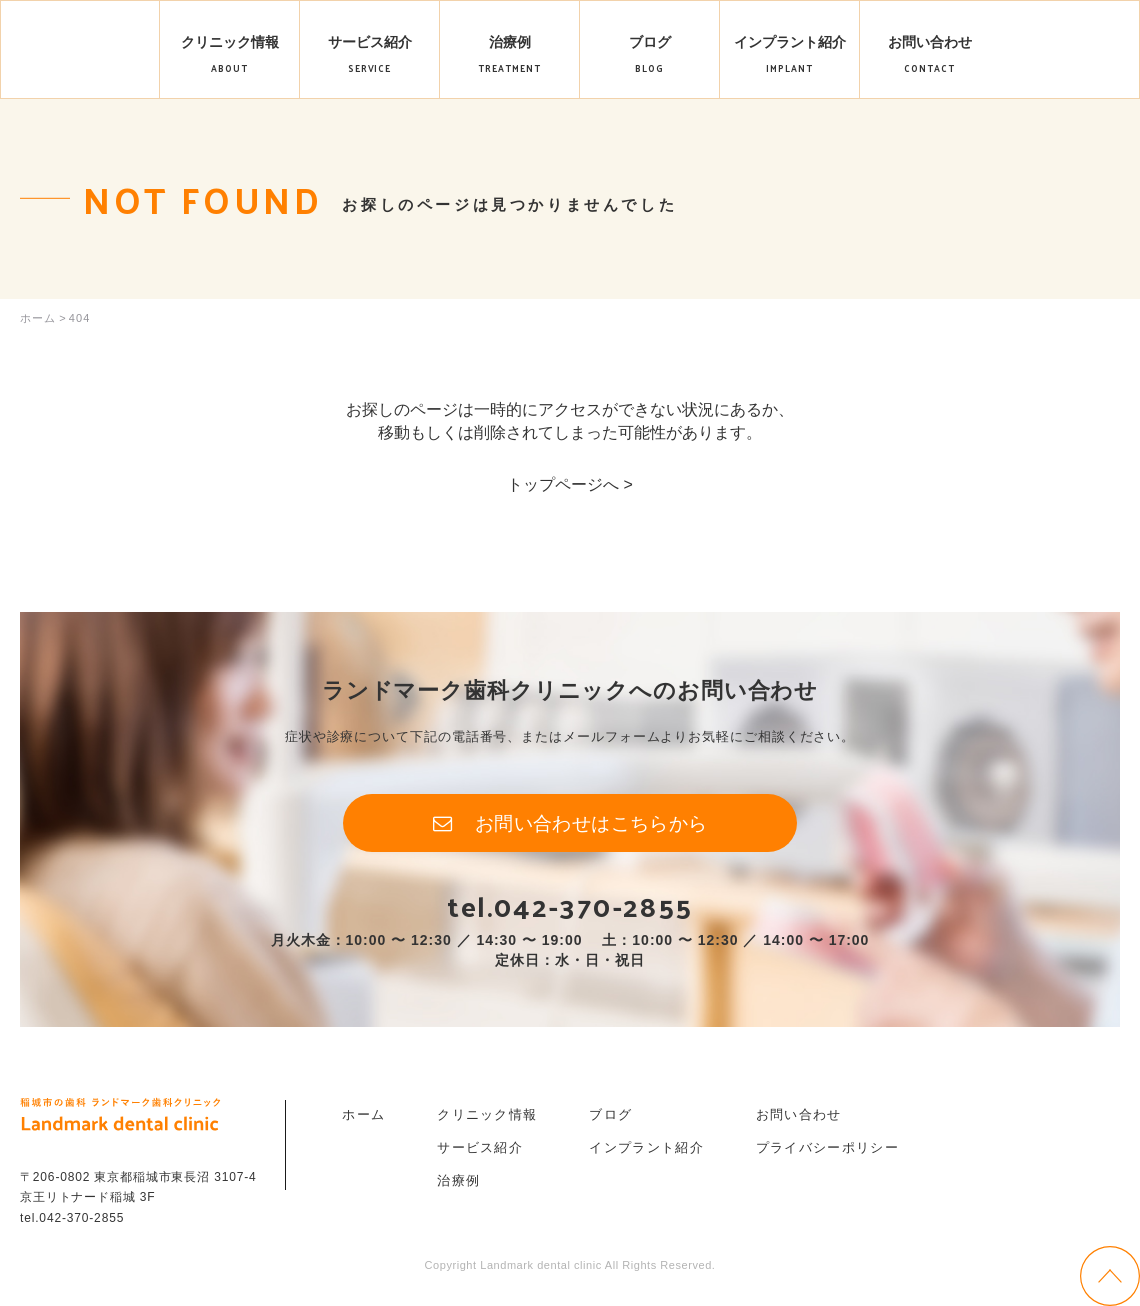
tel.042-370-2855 (570, 910)
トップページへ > (570, 484)
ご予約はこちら (1069, 67)
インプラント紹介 (646, 1153)
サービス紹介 (480, 1153)
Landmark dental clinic (81, 50)
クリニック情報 (487, 1120)
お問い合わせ (799, 1120)
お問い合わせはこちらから (591, 825)
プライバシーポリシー (827, 1153)
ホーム (363, 1120)
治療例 (458, 1186)
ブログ (610, 1120)
